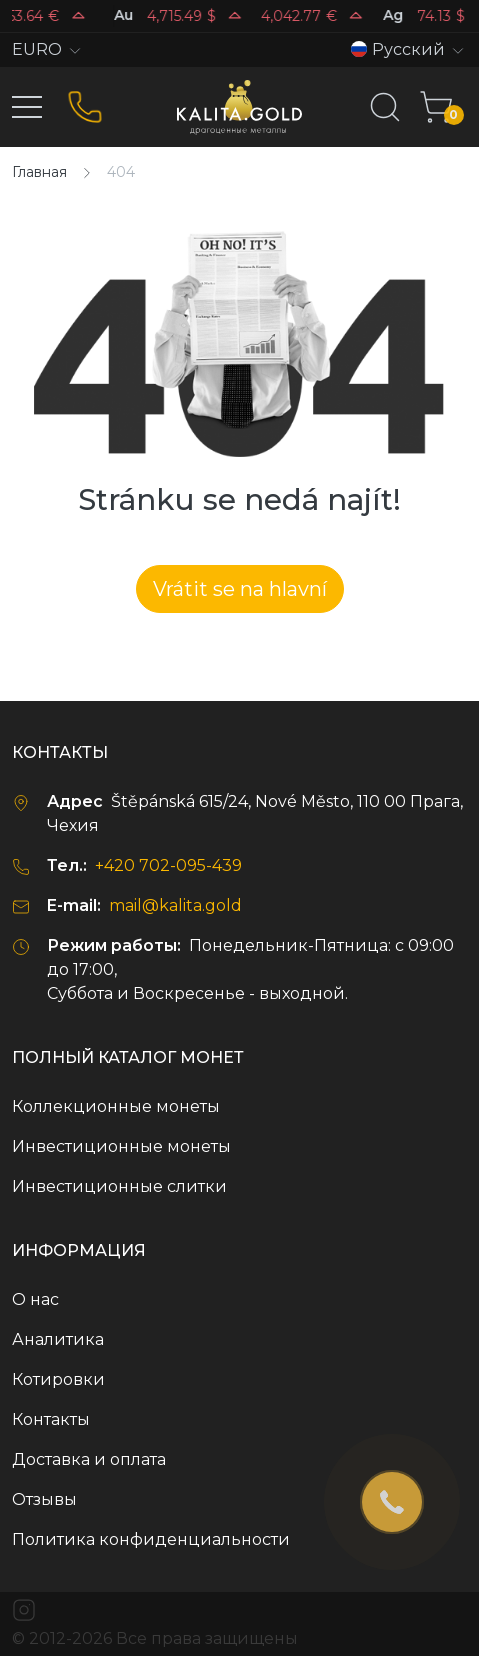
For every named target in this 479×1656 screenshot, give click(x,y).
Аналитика (58, 1339)
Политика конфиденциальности (151, 1539)
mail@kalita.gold (175, 905)
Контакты (51, 1419)
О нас (35, 1299)
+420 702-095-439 (168, 865)
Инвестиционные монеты (121, 1146)
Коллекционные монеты (116, 1106)
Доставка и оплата (89, 1459)
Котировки (58, 1379)
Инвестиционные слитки (119, 1186)
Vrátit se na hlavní (240, 589)
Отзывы (44, 1499)
